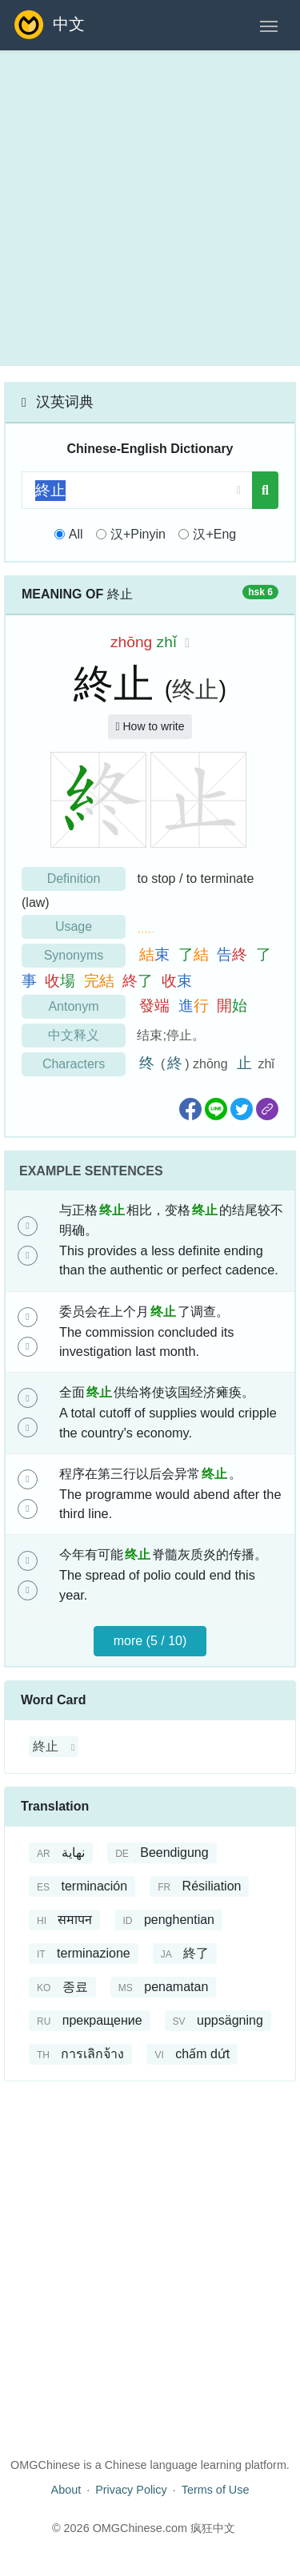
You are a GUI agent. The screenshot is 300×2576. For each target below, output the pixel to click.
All (76, 534)
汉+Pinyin (138, 534)
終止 (45, 1746)
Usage (73, 926)
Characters (73, 1064)
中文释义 (73, 1035)
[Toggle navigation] (268, 24)
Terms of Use (216, 2489)
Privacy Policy (131, 2489)
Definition (74, 878)
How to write (149, 726)
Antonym (73, 1006)
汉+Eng (214, 534)
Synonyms (74, 955)
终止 (195, 689)
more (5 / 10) (150, 1641)
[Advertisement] (150, 208)
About (66, 2489)
